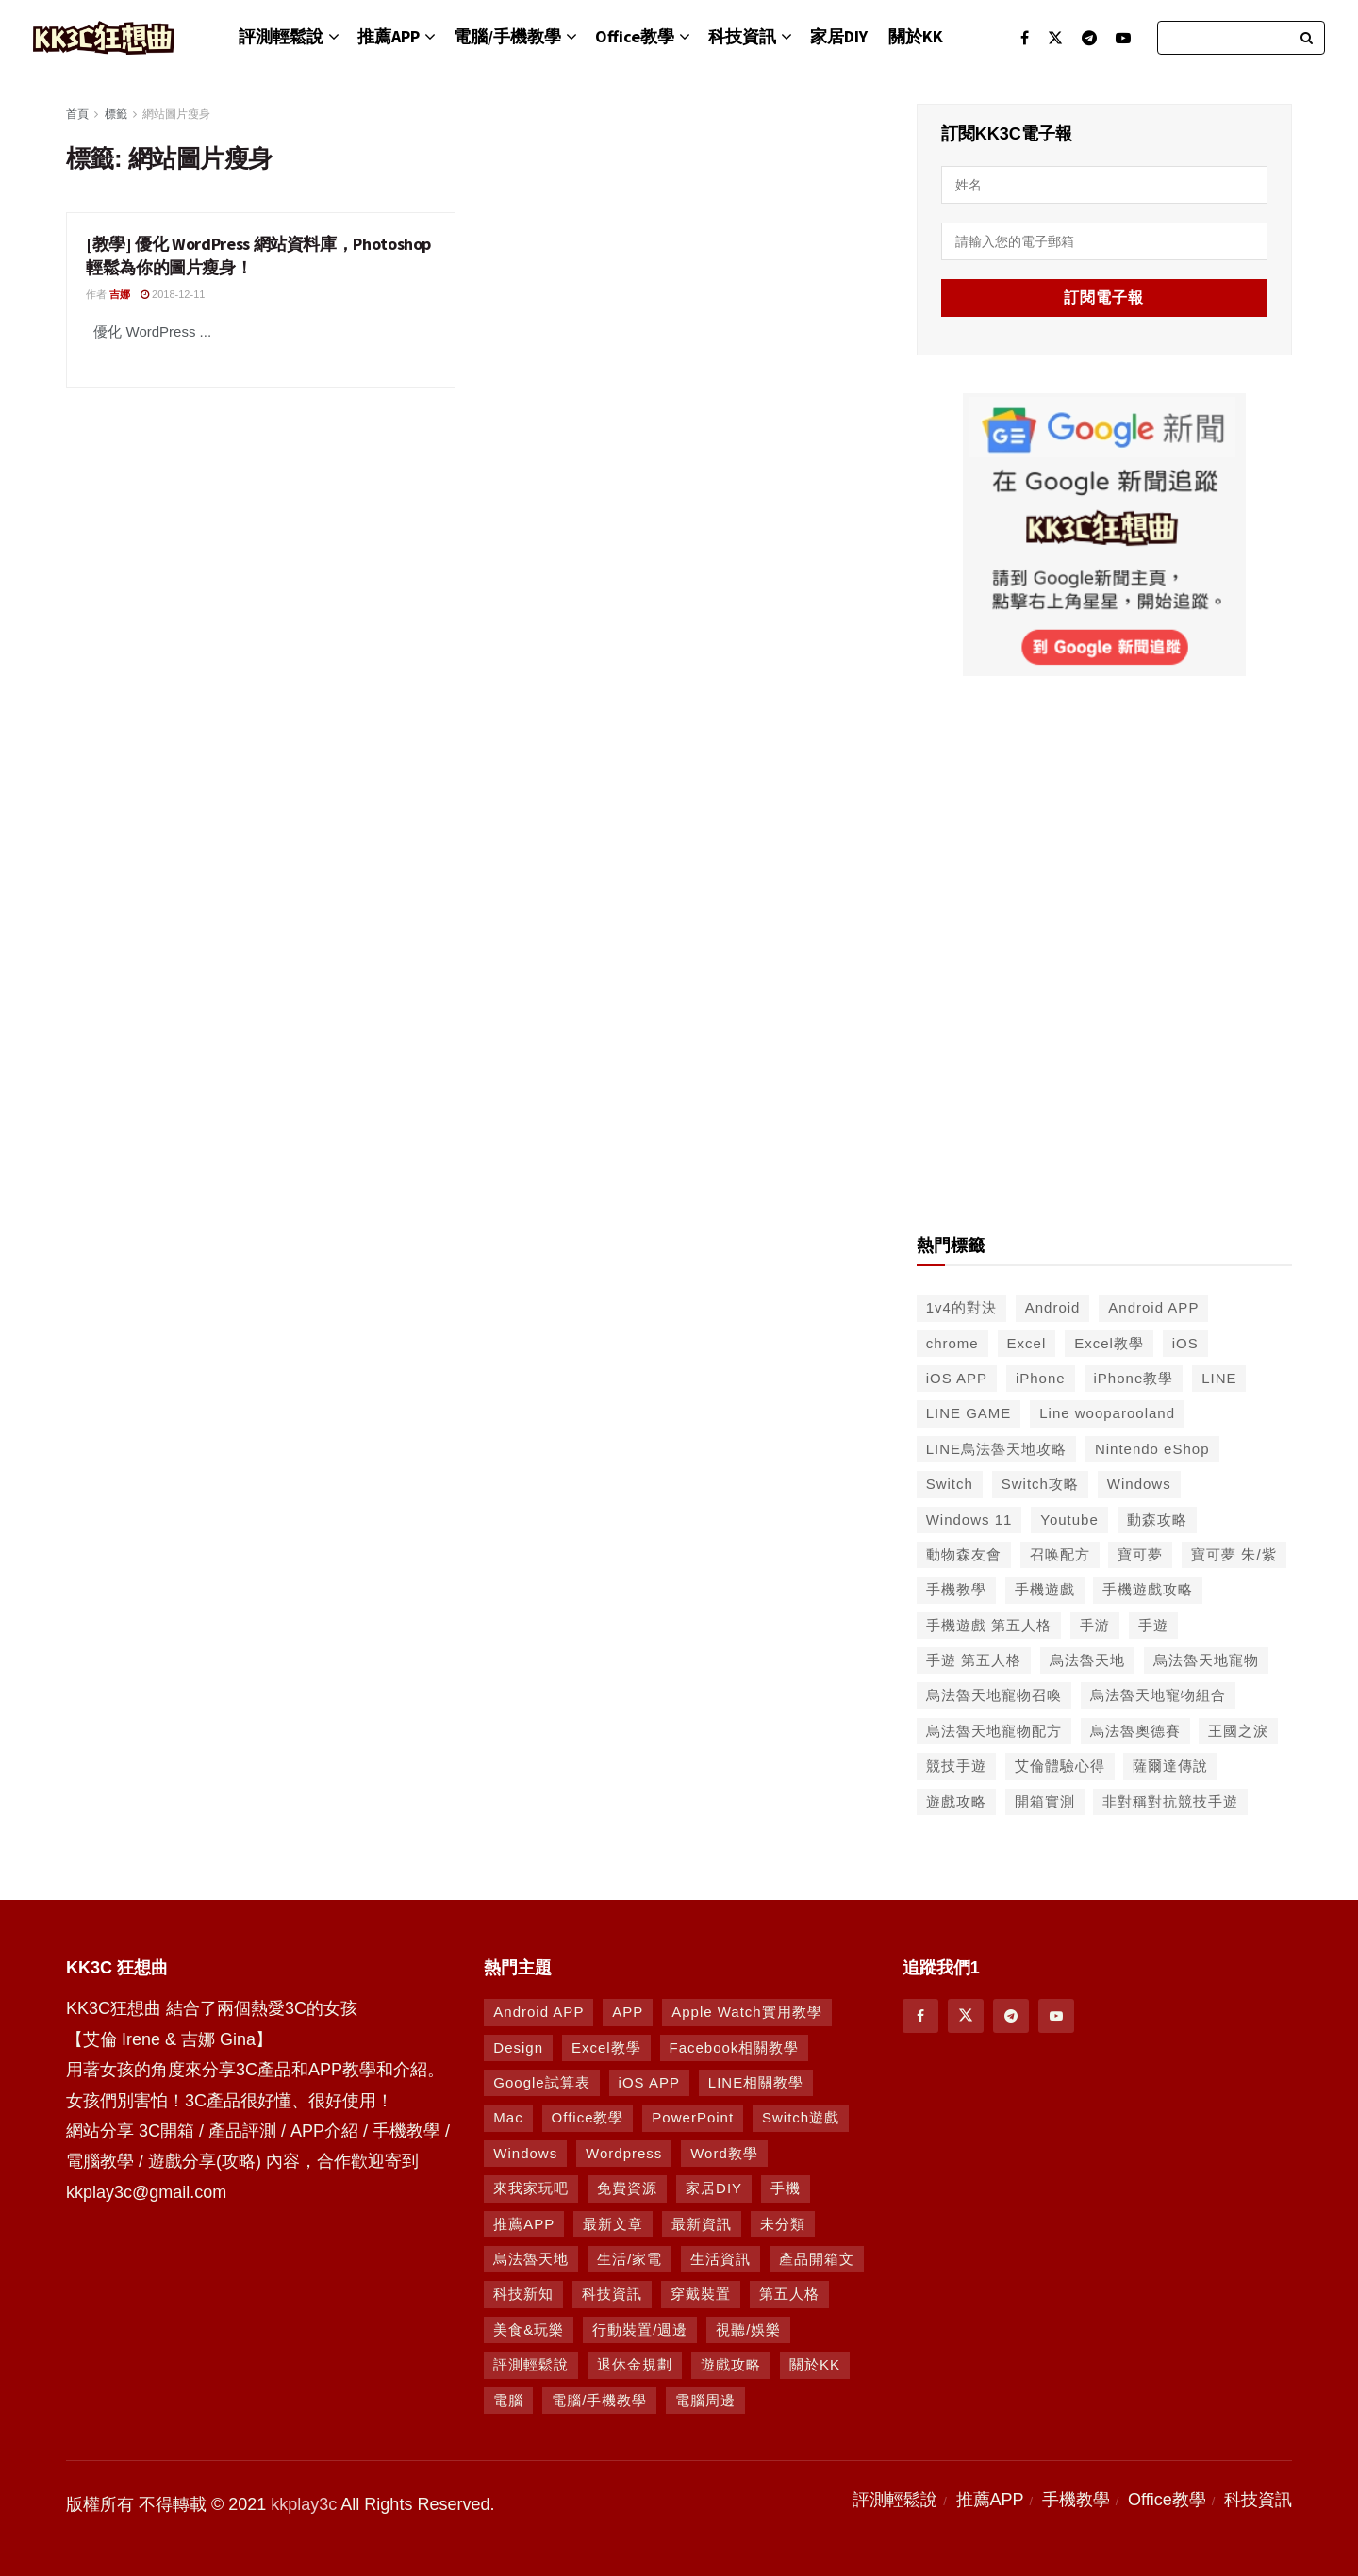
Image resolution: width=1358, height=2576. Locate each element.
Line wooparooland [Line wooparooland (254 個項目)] (1107, 1413)
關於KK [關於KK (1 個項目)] (814, 2364)
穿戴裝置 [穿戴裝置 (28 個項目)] (701, 2294)
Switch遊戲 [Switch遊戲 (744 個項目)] (800, 2117)
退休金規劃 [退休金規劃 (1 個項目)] (634, 2364)
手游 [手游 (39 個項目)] (1095, 1625)
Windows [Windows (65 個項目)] (1139, 1484)
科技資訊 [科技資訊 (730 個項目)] (612, 2294)
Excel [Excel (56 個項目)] (1027, 1343)
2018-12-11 (173, 294)
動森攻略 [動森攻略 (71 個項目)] (1157, 1519)
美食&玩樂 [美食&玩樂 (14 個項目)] (528, 2329)
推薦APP (388, 36)
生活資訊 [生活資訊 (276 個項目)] (720, 2259)
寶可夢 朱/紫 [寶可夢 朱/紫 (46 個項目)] (1233, 1554)
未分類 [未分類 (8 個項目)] (782, 2224)
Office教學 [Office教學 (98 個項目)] (588, 2117)
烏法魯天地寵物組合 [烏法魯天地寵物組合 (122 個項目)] (1158, 1695)
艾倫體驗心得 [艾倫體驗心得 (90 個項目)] (1060, 1766)
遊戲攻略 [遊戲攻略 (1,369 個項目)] (731, 2364)
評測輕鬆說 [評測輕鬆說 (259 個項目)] (531, 2364)
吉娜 (119, 294)
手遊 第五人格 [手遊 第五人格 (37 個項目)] (973, 1660)
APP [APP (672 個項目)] (627, 2012)
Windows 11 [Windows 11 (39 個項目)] (969, 1519)
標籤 (116, 114)
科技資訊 (742, 36)
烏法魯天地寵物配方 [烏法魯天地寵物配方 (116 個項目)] (994, 1731)
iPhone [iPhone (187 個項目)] (1041, 1378)
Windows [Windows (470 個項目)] (525, 2153)
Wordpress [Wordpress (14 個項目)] (624, 2153)
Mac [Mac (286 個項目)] (507, 2117)
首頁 (77, 114)
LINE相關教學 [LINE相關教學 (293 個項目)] (755, 2082)
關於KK (915, 36)
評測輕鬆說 (281, 36)
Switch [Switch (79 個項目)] (949, 1484)
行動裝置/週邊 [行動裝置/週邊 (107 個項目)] (639, 2329)
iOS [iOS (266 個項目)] (1185, 1343)
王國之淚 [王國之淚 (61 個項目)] (1238, 1731)
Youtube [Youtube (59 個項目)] (1069, 1519)
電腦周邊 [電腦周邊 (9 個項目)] (705, 2400)
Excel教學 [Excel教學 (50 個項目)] (1109, 1343)
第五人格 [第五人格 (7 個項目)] (789, 2294)
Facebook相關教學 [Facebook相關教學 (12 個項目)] (735, 2047)
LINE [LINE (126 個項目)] (1218, 1378)
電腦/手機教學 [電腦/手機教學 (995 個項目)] (599, 2400)
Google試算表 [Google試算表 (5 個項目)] (541, 2082)
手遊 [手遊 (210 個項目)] (1153, 1625)
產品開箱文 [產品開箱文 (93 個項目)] (816, 2259)
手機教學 (1076, 2499)
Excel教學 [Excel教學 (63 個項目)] (606, 2047)
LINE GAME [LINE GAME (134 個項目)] (969, 1413)
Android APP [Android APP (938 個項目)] (538, 2012)
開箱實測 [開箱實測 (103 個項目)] (1045, 1801)
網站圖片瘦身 (176, 114)
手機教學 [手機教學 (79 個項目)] (956, 1589)
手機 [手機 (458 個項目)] (785, 2188)
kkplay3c (304, 2504)
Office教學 (634, 36)
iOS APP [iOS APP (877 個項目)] (649, 2082)
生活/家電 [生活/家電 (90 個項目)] (629, 2259)
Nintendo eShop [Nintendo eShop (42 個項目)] (1152, 1449)
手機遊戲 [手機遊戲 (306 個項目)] (1045, 1589)
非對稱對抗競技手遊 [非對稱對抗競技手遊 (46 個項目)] (1170, 1801)
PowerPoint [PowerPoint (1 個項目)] (693, 2117)
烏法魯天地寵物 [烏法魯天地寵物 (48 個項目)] (1206, 1660)
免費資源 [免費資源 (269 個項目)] (627, 2188)
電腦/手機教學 (507, 36)
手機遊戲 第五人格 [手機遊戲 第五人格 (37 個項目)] (989, 1625)
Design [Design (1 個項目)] (518, 2047)
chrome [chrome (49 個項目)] (952, 1343)
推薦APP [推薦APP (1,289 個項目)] (524, 2224)
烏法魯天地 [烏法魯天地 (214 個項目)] (1087, 1660)
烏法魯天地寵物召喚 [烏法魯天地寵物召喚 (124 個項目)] (994, 1695)
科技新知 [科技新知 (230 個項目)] (523, 2294)
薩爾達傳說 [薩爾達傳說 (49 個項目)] (1170, 1766)
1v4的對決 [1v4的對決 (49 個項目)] (961, 1307)
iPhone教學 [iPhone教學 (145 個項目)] (1134, 1378)
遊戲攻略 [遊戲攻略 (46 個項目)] (956, 1801)
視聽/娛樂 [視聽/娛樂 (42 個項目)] (748, 2329)
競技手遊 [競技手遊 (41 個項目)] (956, 1766)
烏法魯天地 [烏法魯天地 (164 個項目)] (531, 2259)
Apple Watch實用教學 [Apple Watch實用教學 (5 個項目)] (746, 2012)
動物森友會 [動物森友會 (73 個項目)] (964, 1554)
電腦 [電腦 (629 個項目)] (508, 2400)
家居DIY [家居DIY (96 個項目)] (714, 2188)
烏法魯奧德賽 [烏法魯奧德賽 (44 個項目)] (1135, 1731)
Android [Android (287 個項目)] (1053, 1307)
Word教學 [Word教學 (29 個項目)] (724, 2153)
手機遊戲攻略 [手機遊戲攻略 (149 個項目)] (1147, 1589)
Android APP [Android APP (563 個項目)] (1153, 1307)
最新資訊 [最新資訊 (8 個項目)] (701, 2224)
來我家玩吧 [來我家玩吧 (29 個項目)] (531, 2188)
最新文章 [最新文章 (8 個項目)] (613, 2224)
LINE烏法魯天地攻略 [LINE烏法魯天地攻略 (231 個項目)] (996, 1449)
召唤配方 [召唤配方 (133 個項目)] (1060, 1554)
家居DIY (839, 36)
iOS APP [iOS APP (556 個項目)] (956, 1378)
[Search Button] (1308, 38)
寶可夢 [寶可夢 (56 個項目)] (1140, 1554)
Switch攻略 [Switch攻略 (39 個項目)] (1040, 1484)
